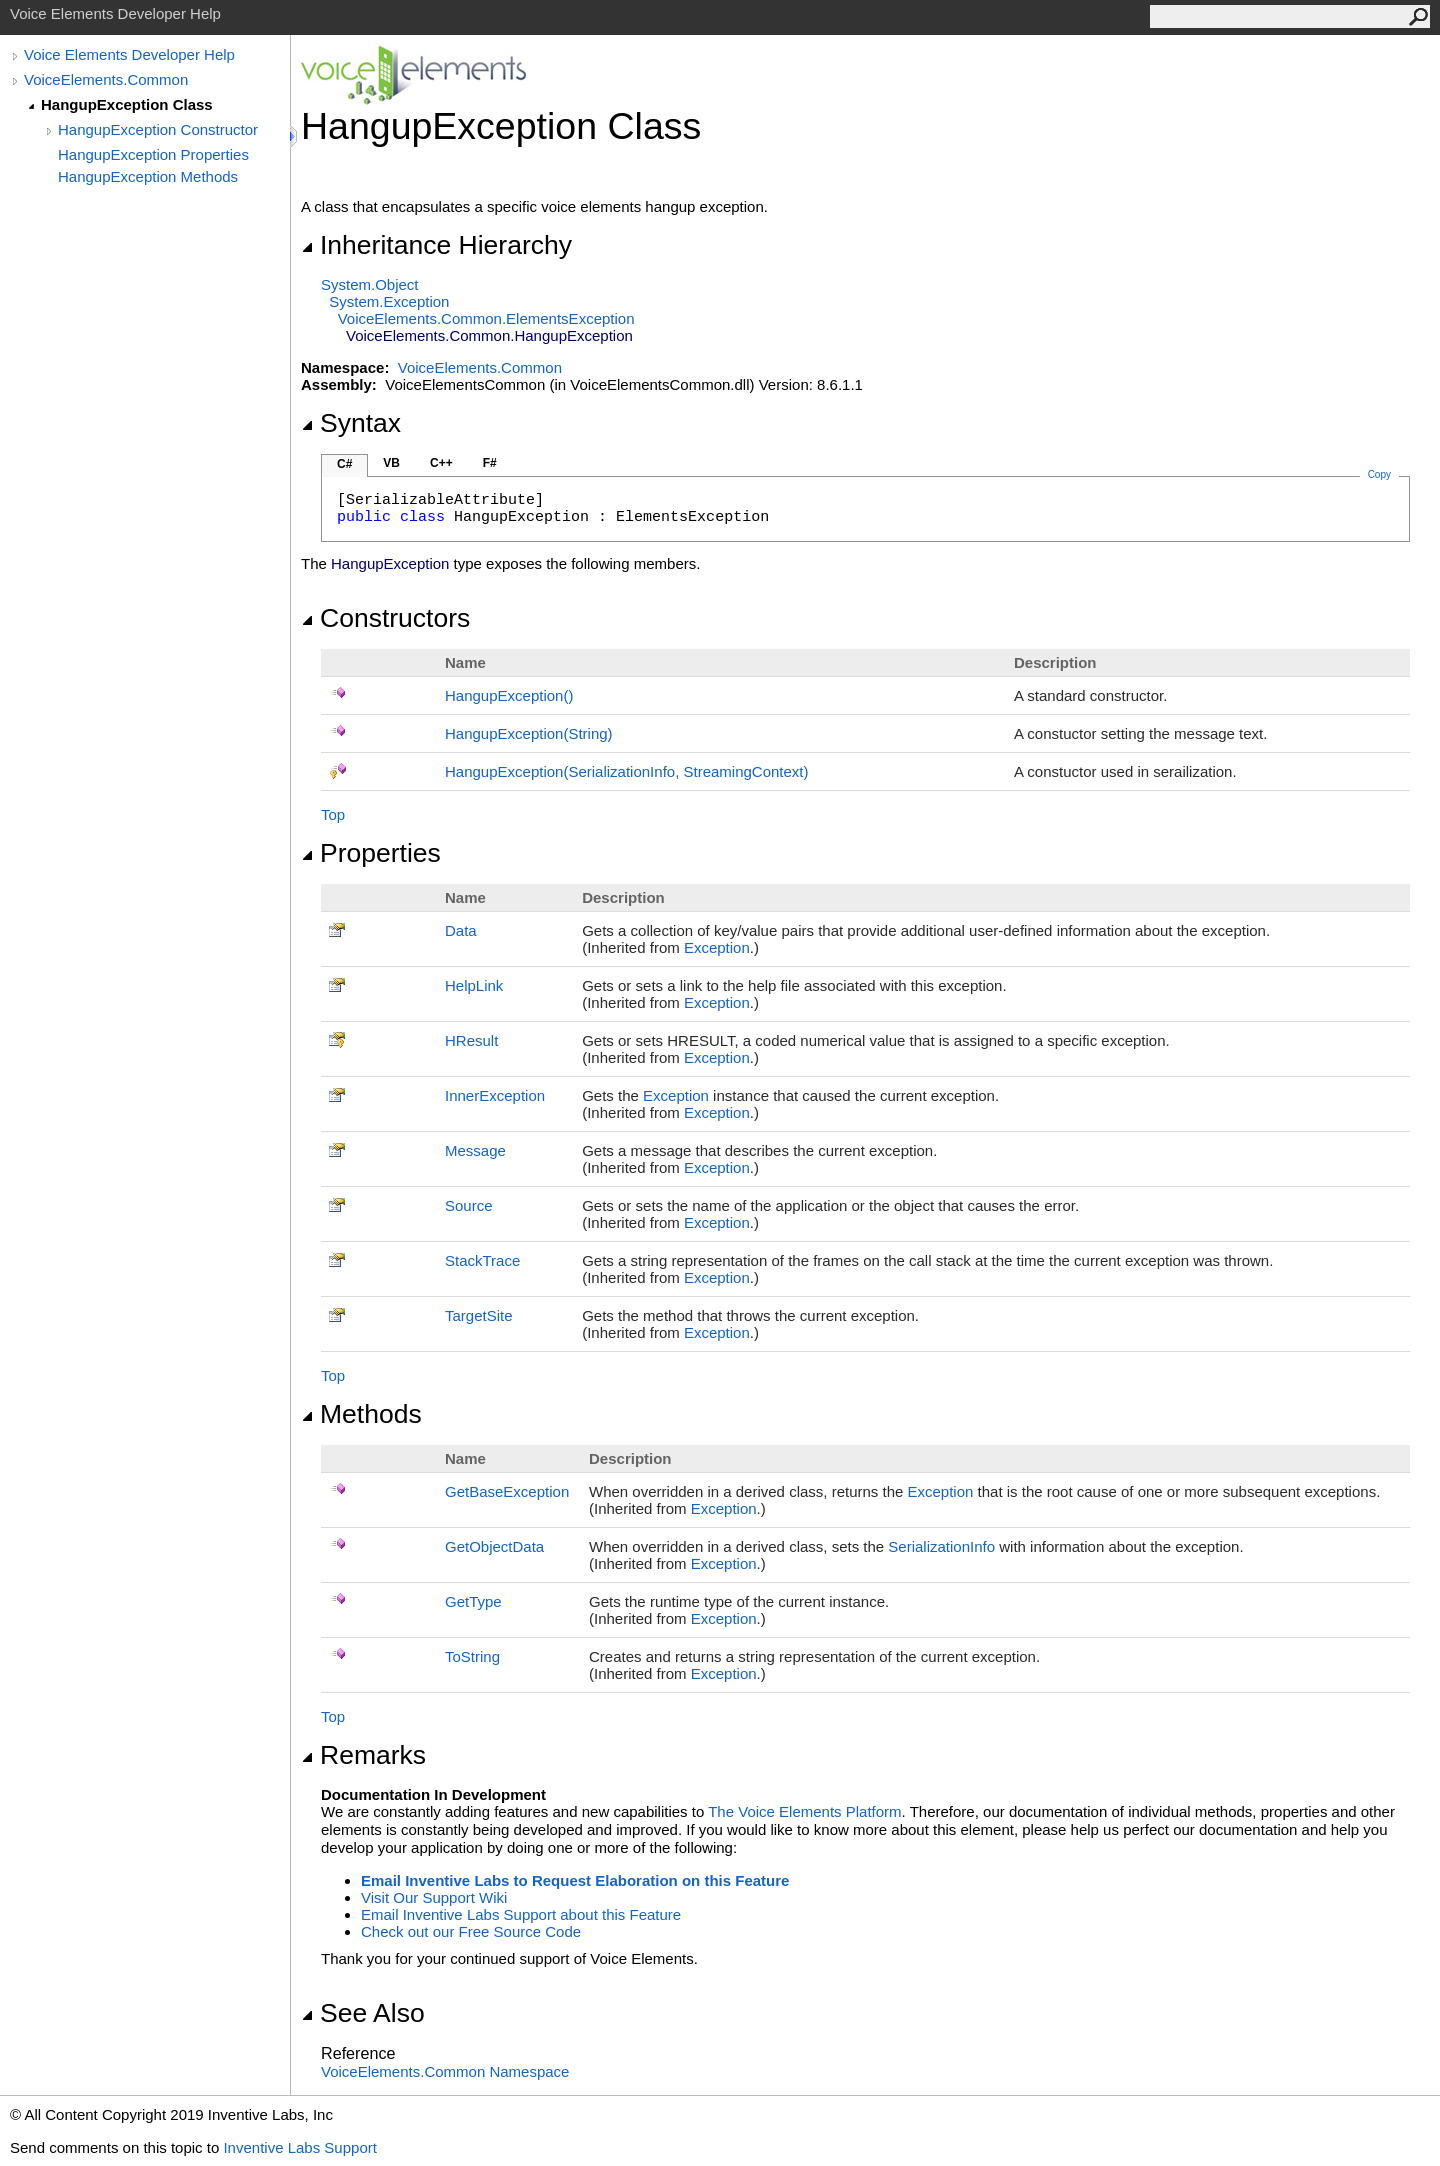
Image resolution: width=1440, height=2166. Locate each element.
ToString (472, 1656)
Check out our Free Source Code (471, 1931)
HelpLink (474, 985)
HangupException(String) (529, 733)
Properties (371, 853)
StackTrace (482, 1260)
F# (490, 463)
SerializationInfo (941, 1546)
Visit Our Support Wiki (434, 1897)
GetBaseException (507, 1491)
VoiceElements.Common (106, 79)
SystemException (389, 301)
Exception (717, 947)
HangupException (509, 695)
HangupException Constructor (158, 129)
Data (461, 930)
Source (469, 1205)
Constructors (385, 618)
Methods (361, 1414)
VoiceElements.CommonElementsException (486, 318)
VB (391, 463)
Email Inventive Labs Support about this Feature (521, 1914)
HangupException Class (127, 104)
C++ (441, 463)
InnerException (495, 1095)
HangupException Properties (153, 154)
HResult (471, 1040)
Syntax (351, 423)
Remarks (363, 1755)
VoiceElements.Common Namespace (445, 2071)
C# (344, 464)
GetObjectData (494, 1546)
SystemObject (370, 284)
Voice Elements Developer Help (129, 54)
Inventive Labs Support (299, 2147)
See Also (363, 2013)
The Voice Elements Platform (804, 1811)
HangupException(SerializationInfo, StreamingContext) (627, 771)
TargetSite (479, 1315)
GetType (473, 1601)
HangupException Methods (148, 176)
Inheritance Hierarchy (436, 245)
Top (333, 814)
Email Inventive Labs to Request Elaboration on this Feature (575, 1880)
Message (475, 1150)
